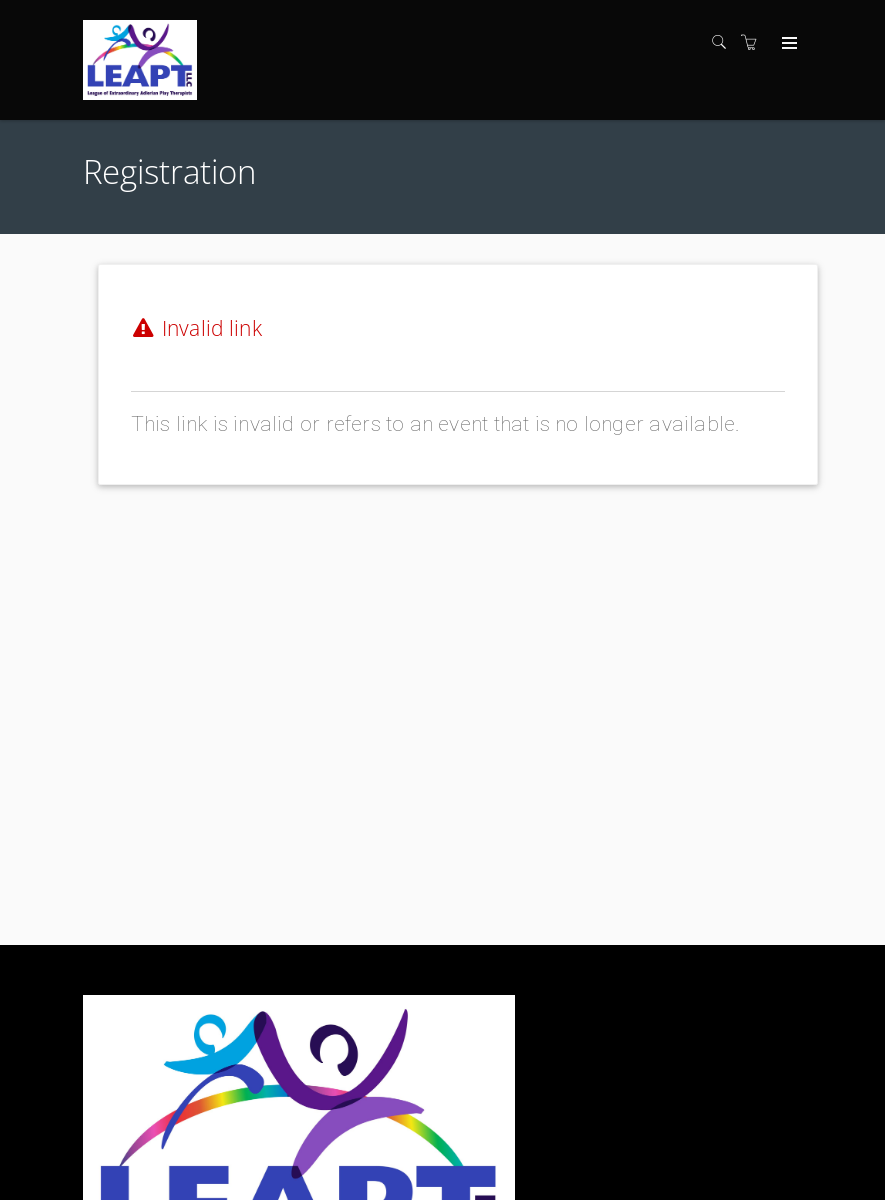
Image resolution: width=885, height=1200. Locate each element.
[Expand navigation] (787, 44)
